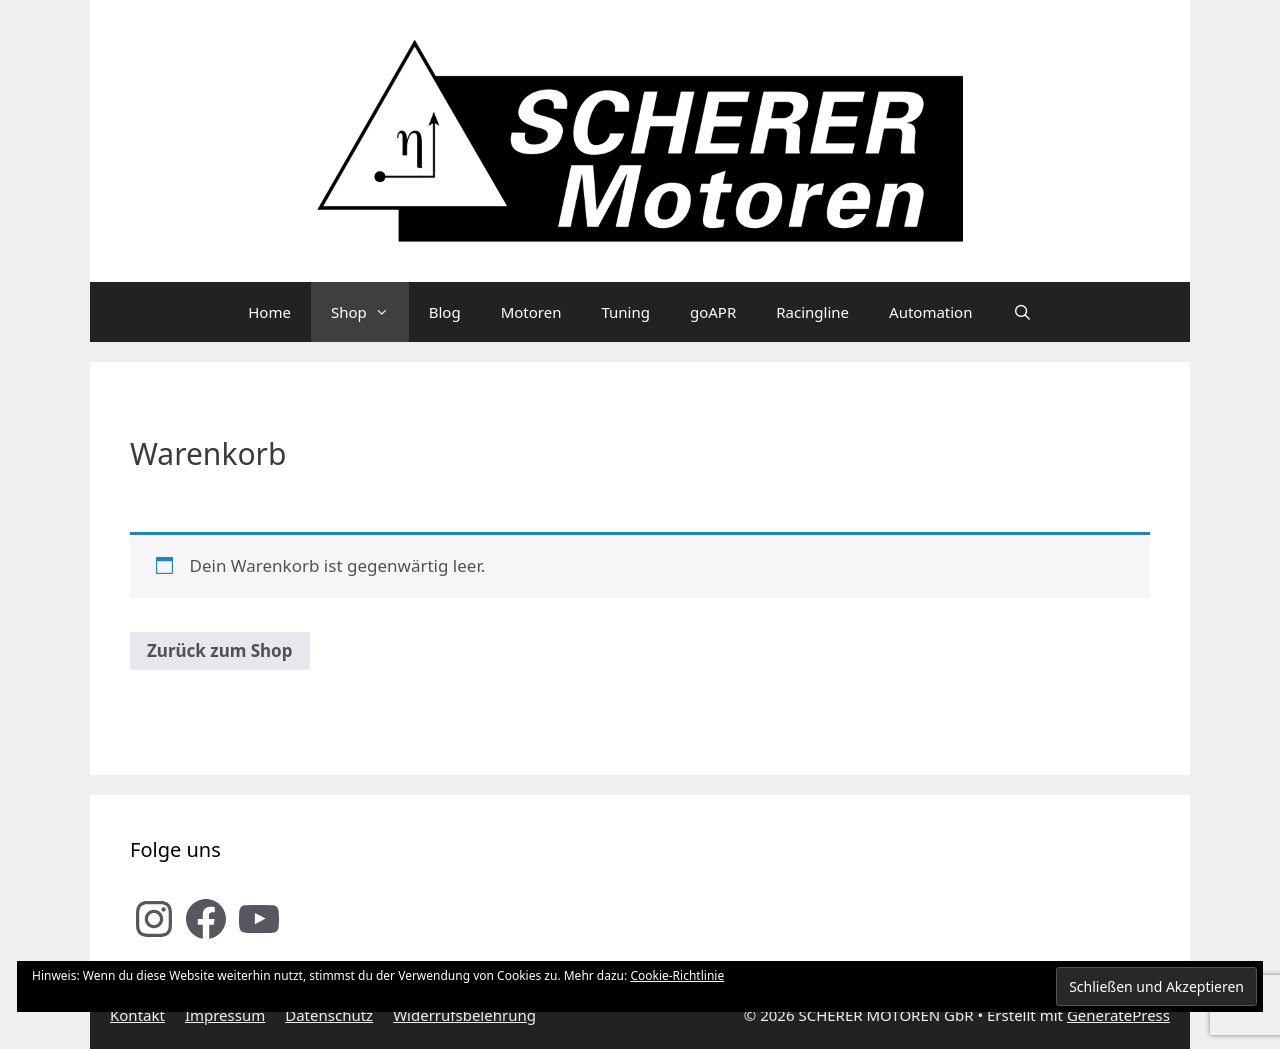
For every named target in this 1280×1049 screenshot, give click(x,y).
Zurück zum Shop (220, 650)
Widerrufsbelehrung (464, 1015)
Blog (445, 312)
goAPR (713, 312)
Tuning (625, 312)
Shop (370, 312)
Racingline (812, 312)
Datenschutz (329, 1015)
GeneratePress (1118, 1015)
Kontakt (137, 1015)
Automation (930, 312)
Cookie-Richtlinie (677, 975)
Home (269, 312)
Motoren (531, 312)
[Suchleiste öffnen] (1021, 312)
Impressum (225, 1015)
